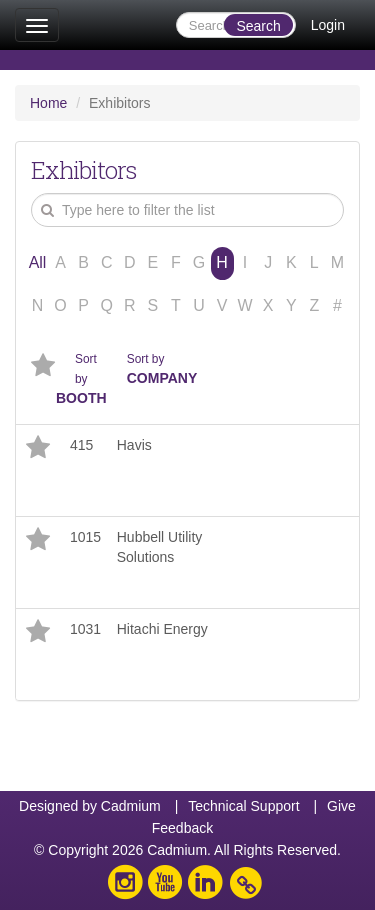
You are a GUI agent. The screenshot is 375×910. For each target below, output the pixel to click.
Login (328, 25)
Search (258, 26)
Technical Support (243, 806)
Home (48, 103)
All (38, 262)
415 (81, 445)
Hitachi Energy (162, 629)
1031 (85, 629)
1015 (85, 537)
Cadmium (131, 806)
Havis (134, 445)
